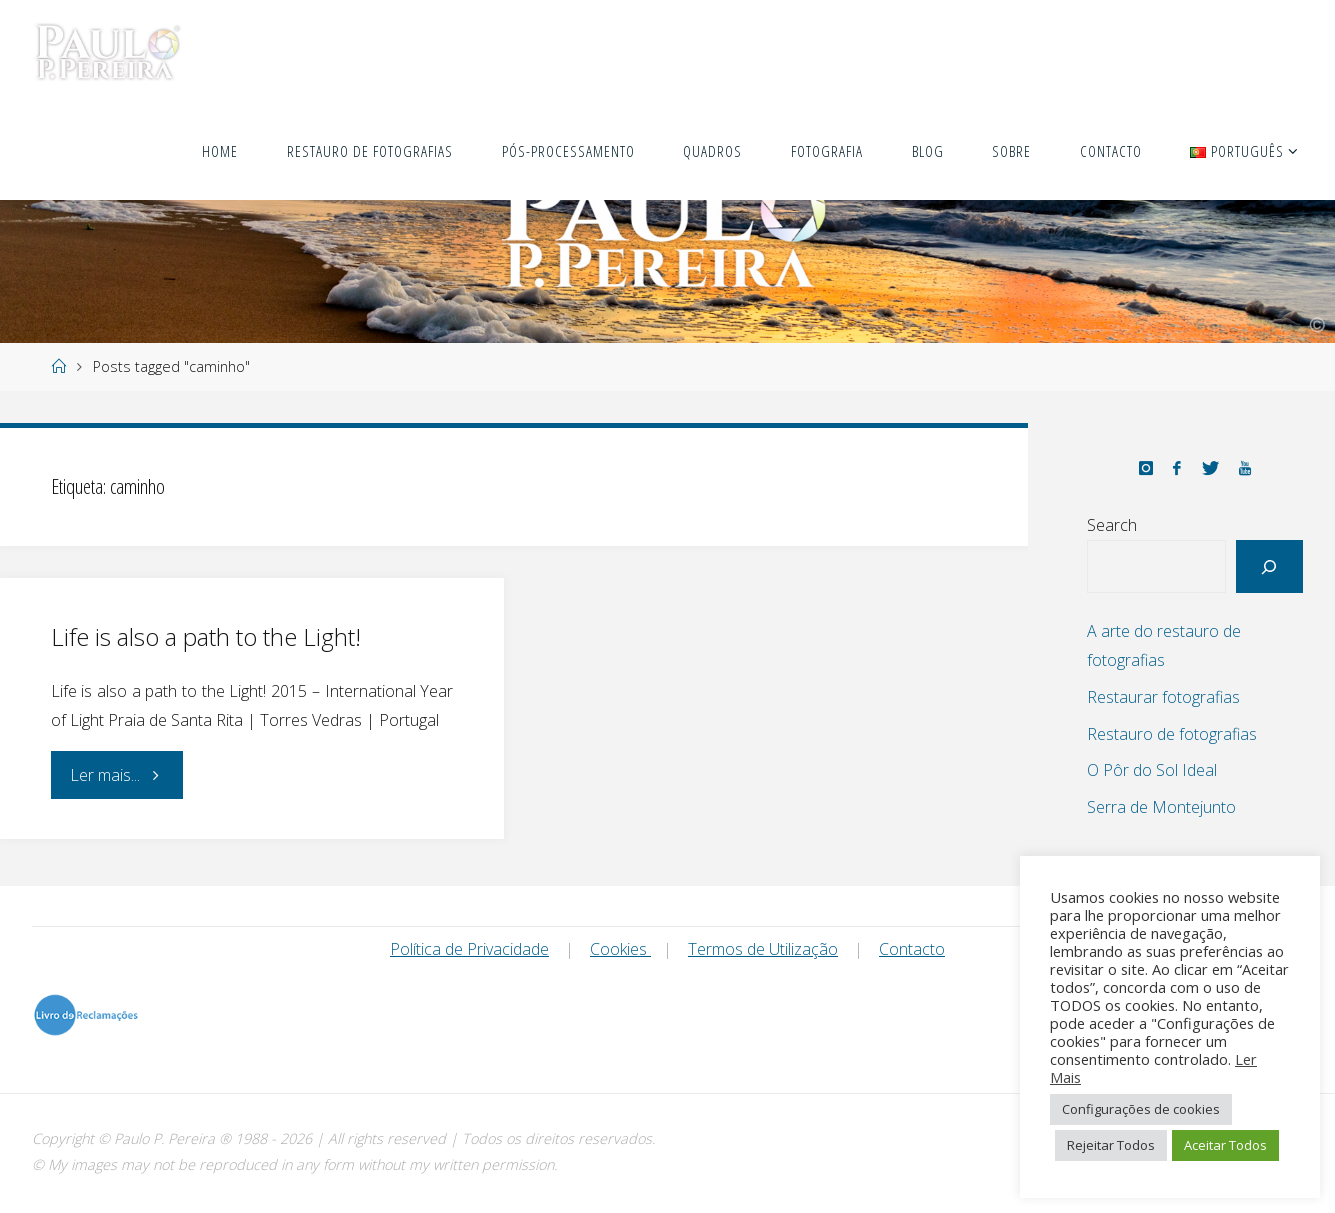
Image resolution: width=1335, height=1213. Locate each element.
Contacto (912, 949)
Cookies (620, 949)
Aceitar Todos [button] (1225, 1145)
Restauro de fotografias (1172, 734)
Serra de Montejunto (1161, 807)
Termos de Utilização (763, 949)
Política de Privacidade (469, 949)
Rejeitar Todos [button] (1111, 1145)
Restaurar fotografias (1163, 697)
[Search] (1269, 566)
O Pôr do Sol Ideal (1152, 770)
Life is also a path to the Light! (206, 636)
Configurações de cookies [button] (1141, 1109)
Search (1112, 525)
